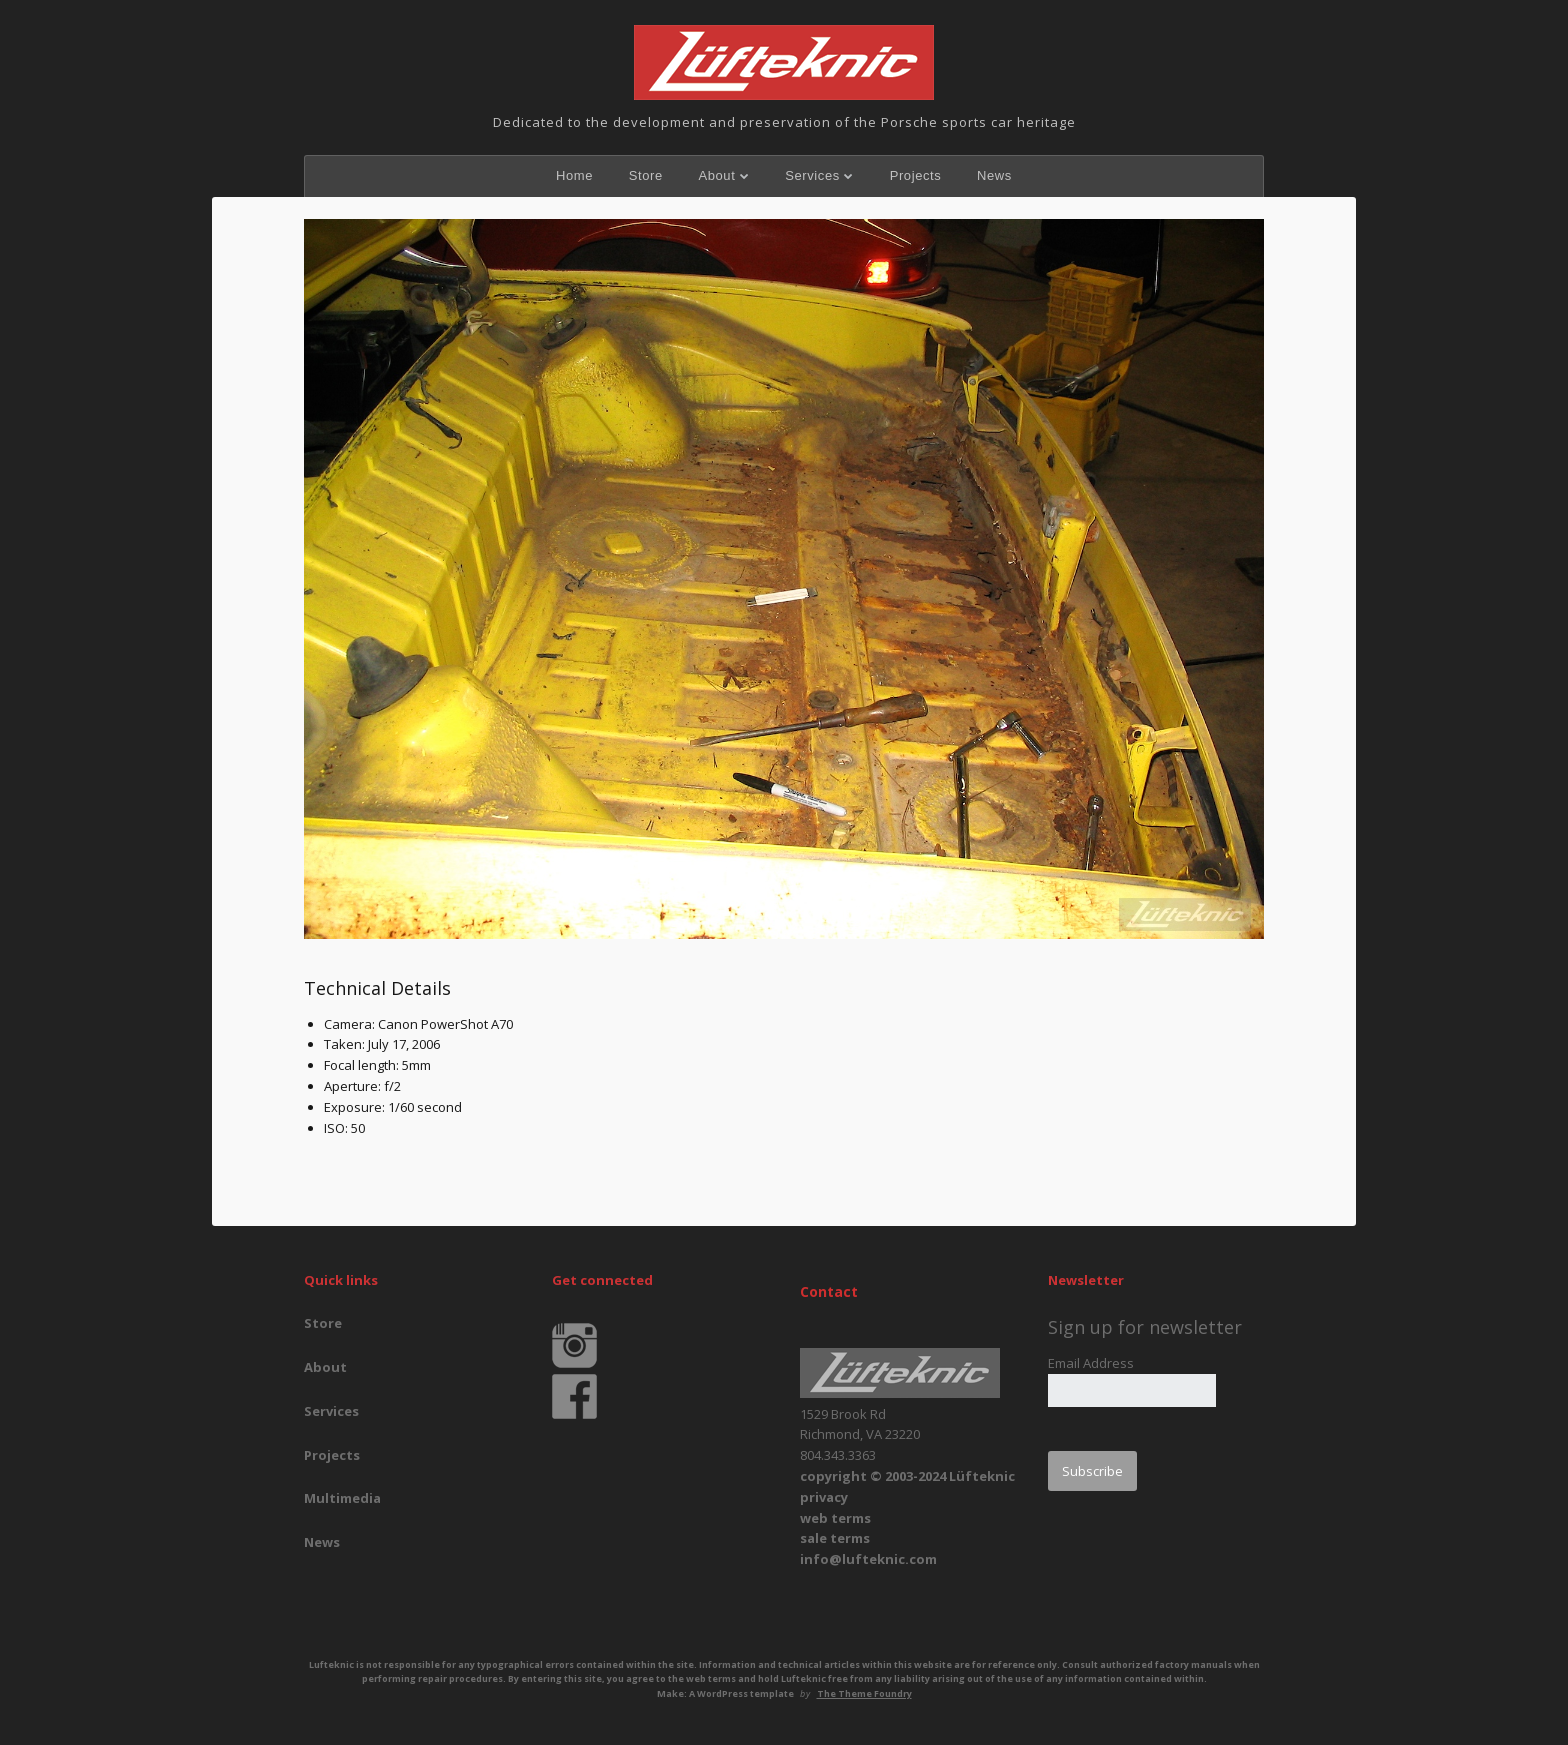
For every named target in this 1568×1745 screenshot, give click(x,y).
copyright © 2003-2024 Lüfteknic (907, 1476)
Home (574, 175)
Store (646, 175)
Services (812, 175)
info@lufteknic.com (868, 1559)
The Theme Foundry (864, 1693)
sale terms (835, 1538)
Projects (916, 175)
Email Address (1091, 1363)
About (716, 175)
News (994, 175)
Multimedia (342, 1498)
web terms (835, 1518)
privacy (824, 1497)
